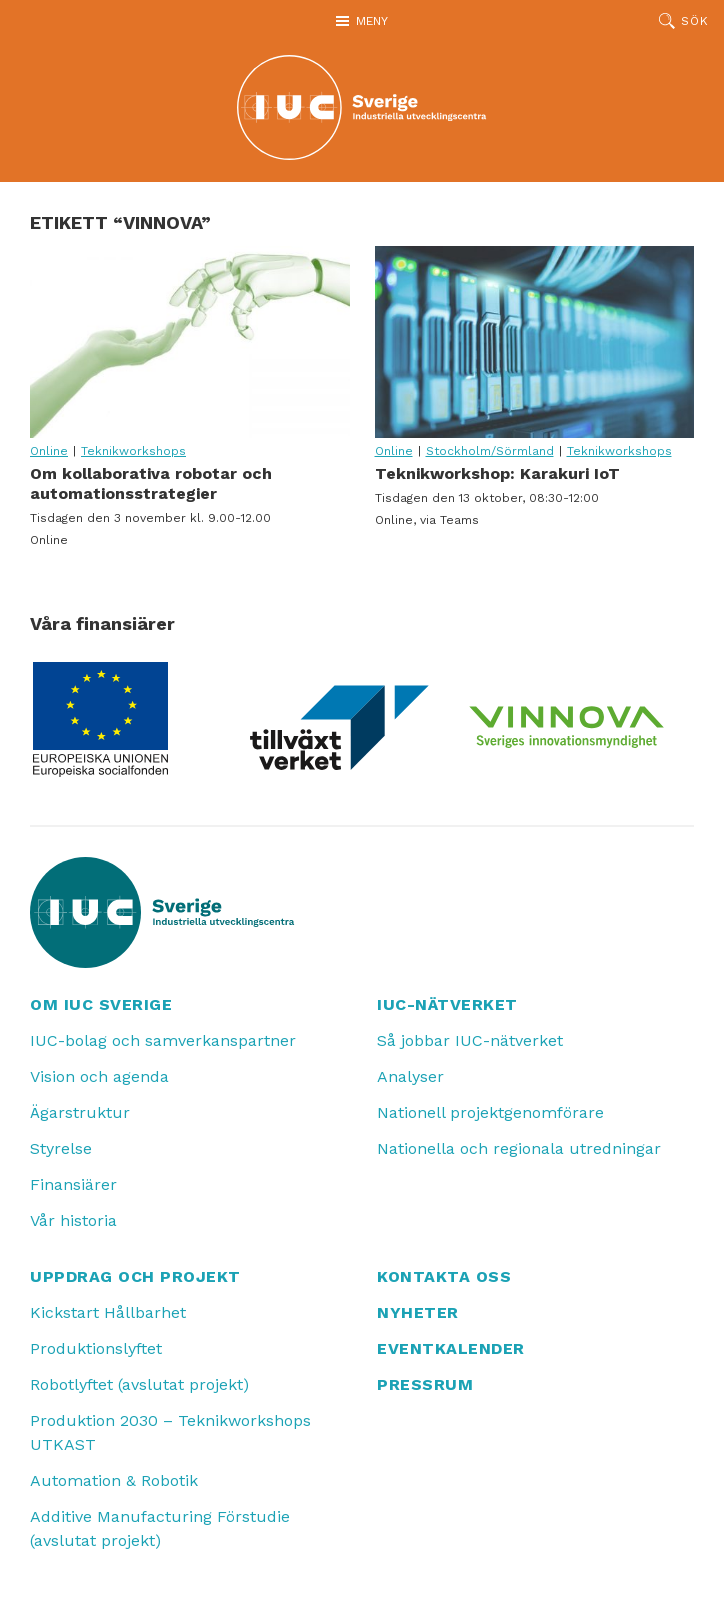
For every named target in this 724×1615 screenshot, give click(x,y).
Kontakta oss (444, 1276)
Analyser (410, 1076)
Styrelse (61, 1148)
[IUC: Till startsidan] (362, 107)
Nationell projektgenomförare (490, 1112)
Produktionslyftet (96, 1348)
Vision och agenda (99, 1076)
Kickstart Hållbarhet (108, 1312)
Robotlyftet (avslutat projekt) (139, 1384)
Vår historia (73, 1220)
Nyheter (418, 1312)
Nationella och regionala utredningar (519, 1148)
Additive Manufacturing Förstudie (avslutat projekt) (160, 1528)
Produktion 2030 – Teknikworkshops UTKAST (170, 1432)
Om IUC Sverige (101, 1004)
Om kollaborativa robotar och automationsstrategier (190, 342)
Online (49, 451)
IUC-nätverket (447, 1004)
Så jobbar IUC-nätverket (470, 1040)
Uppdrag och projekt (135, 1276)
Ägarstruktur (80, 1112)
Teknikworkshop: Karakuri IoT (535, 342)
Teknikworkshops (133, 451)
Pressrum (425, 1384)
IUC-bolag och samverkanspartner (163, 1040)
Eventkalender (451, 1348)
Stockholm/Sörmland (490, 451)
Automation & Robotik (114, 1480)
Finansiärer (73, 1184)
